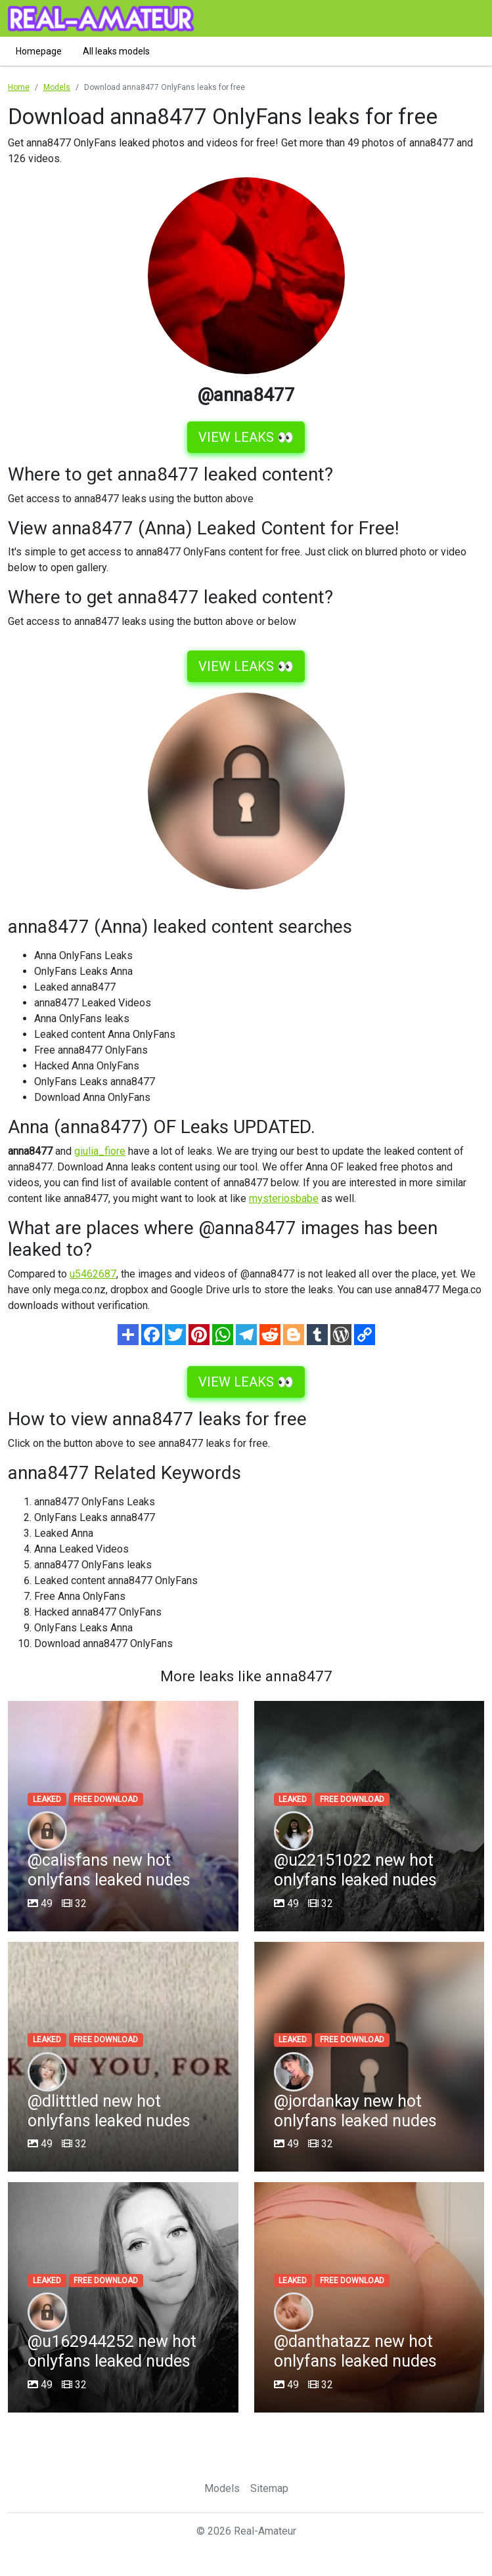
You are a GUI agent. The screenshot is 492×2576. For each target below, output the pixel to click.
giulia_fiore (99, 1151)
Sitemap (269, 2488)
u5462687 (93, 1274)
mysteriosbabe (284, 1198)
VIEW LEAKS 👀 (246, 437)
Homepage (39, 51)
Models (222, 2488)
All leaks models (116, 51)
